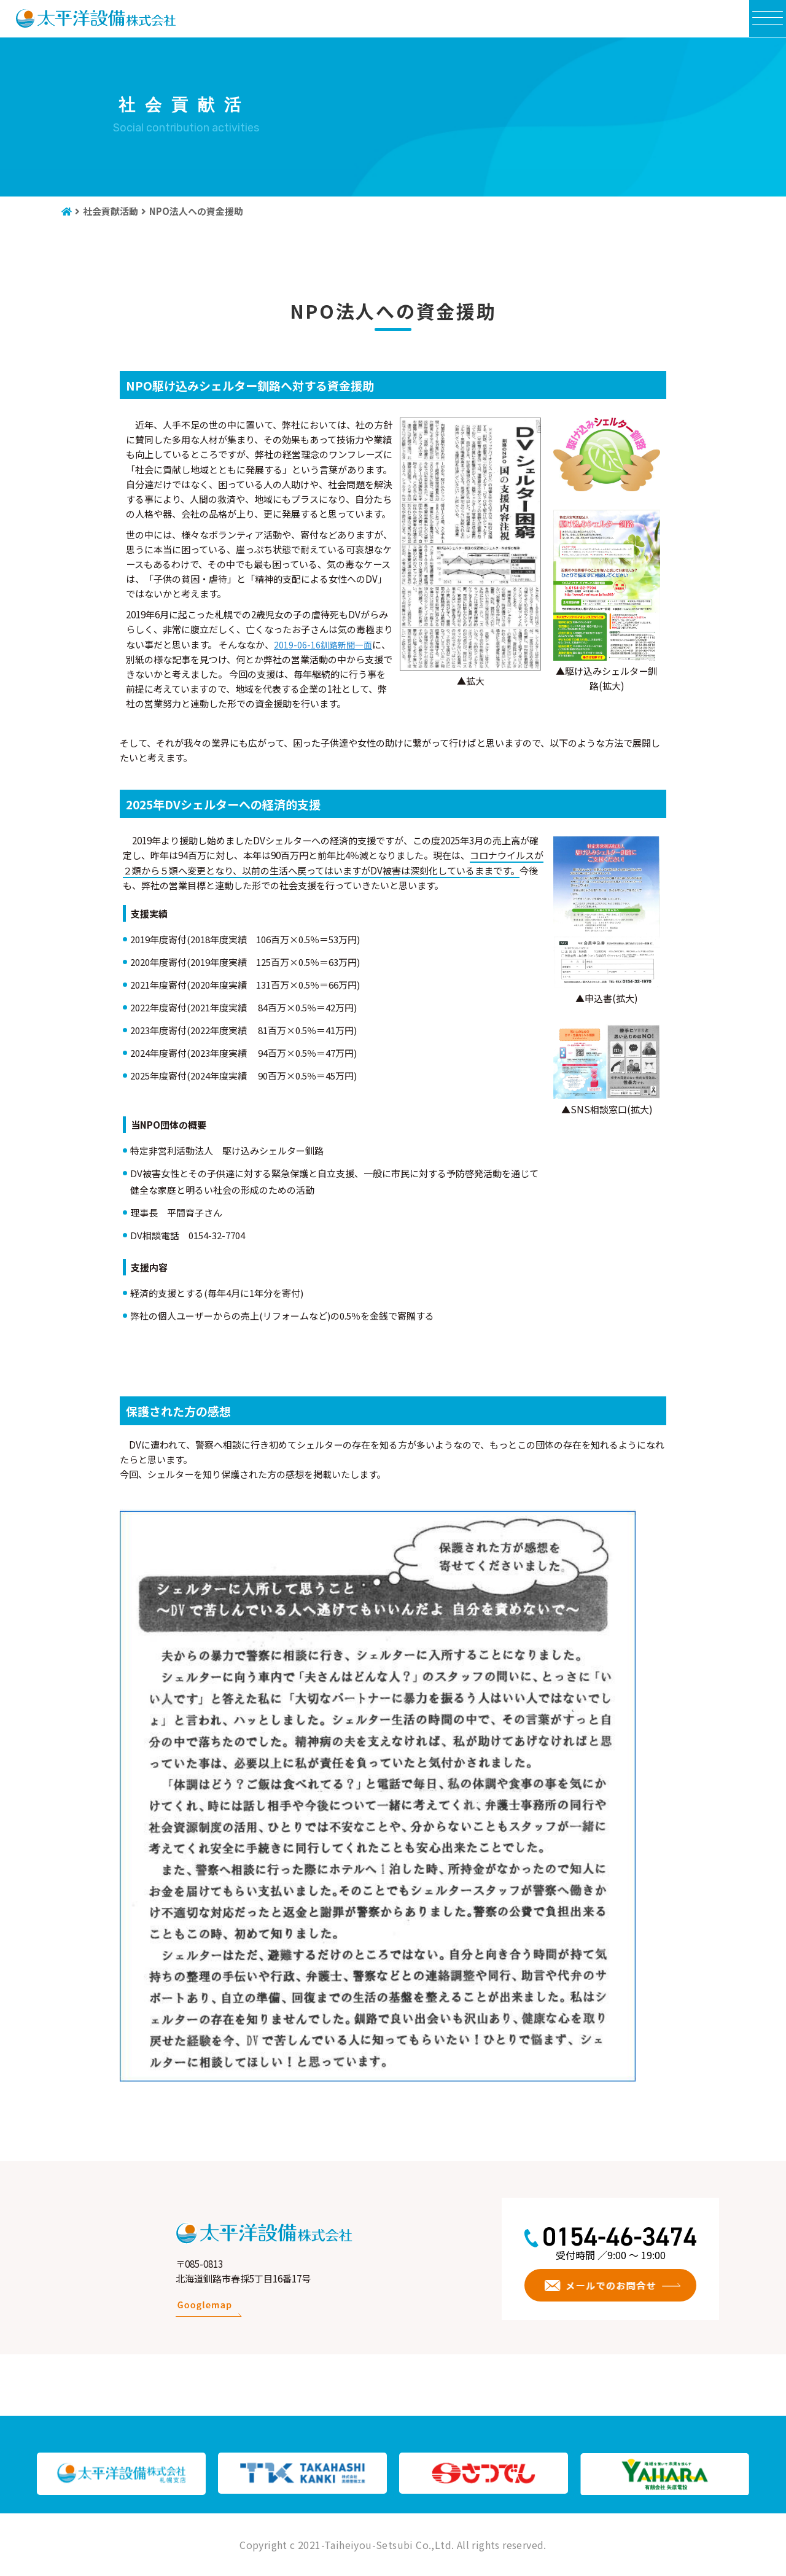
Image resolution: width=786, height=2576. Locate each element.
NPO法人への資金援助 (196, 210)
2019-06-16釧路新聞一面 (325, 644)
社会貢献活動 (110, 210)
